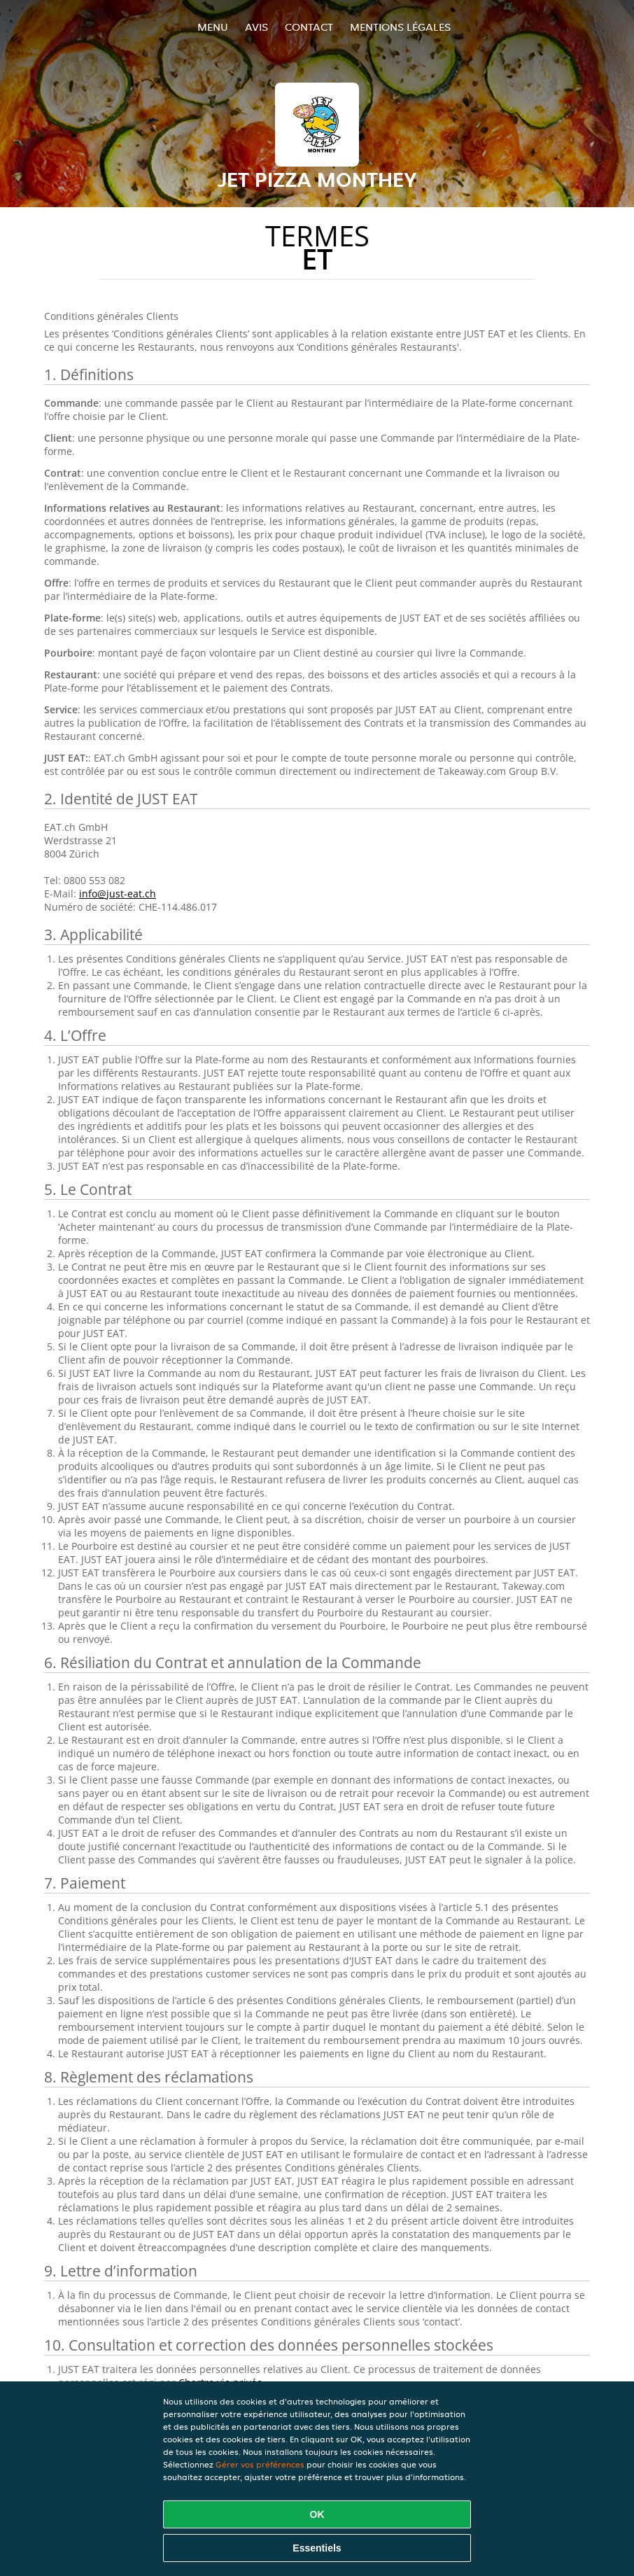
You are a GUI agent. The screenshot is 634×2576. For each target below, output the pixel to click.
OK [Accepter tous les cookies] (317, 2514)
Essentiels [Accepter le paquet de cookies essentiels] (317, 2548)
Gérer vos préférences (260, 2464)
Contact (309, 27)
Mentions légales (400, 27)
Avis (256, 27)
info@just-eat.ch (117, 893)
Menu (212, 27)
